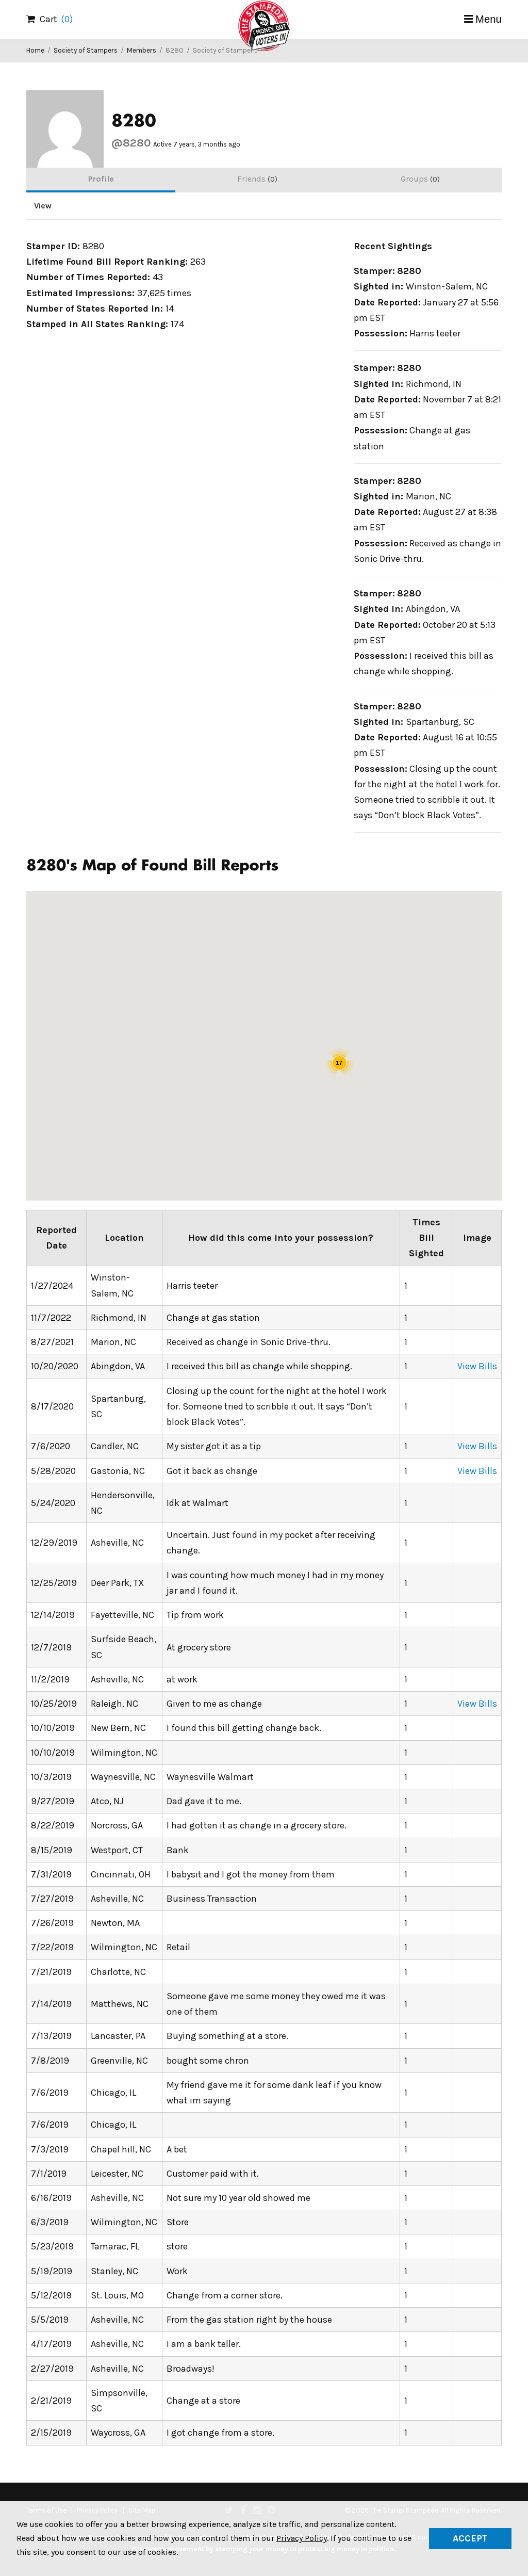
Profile (101, 179)
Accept (470, 2538)
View (43, 205)
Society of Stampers (86, 50)
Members (141, 50)
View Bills (477, 1366)
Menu (488, 19)
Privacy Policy (301, 2538)
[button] (341, 1084)
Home (35, 50)
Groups (420, 179)
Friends (257, 179)
